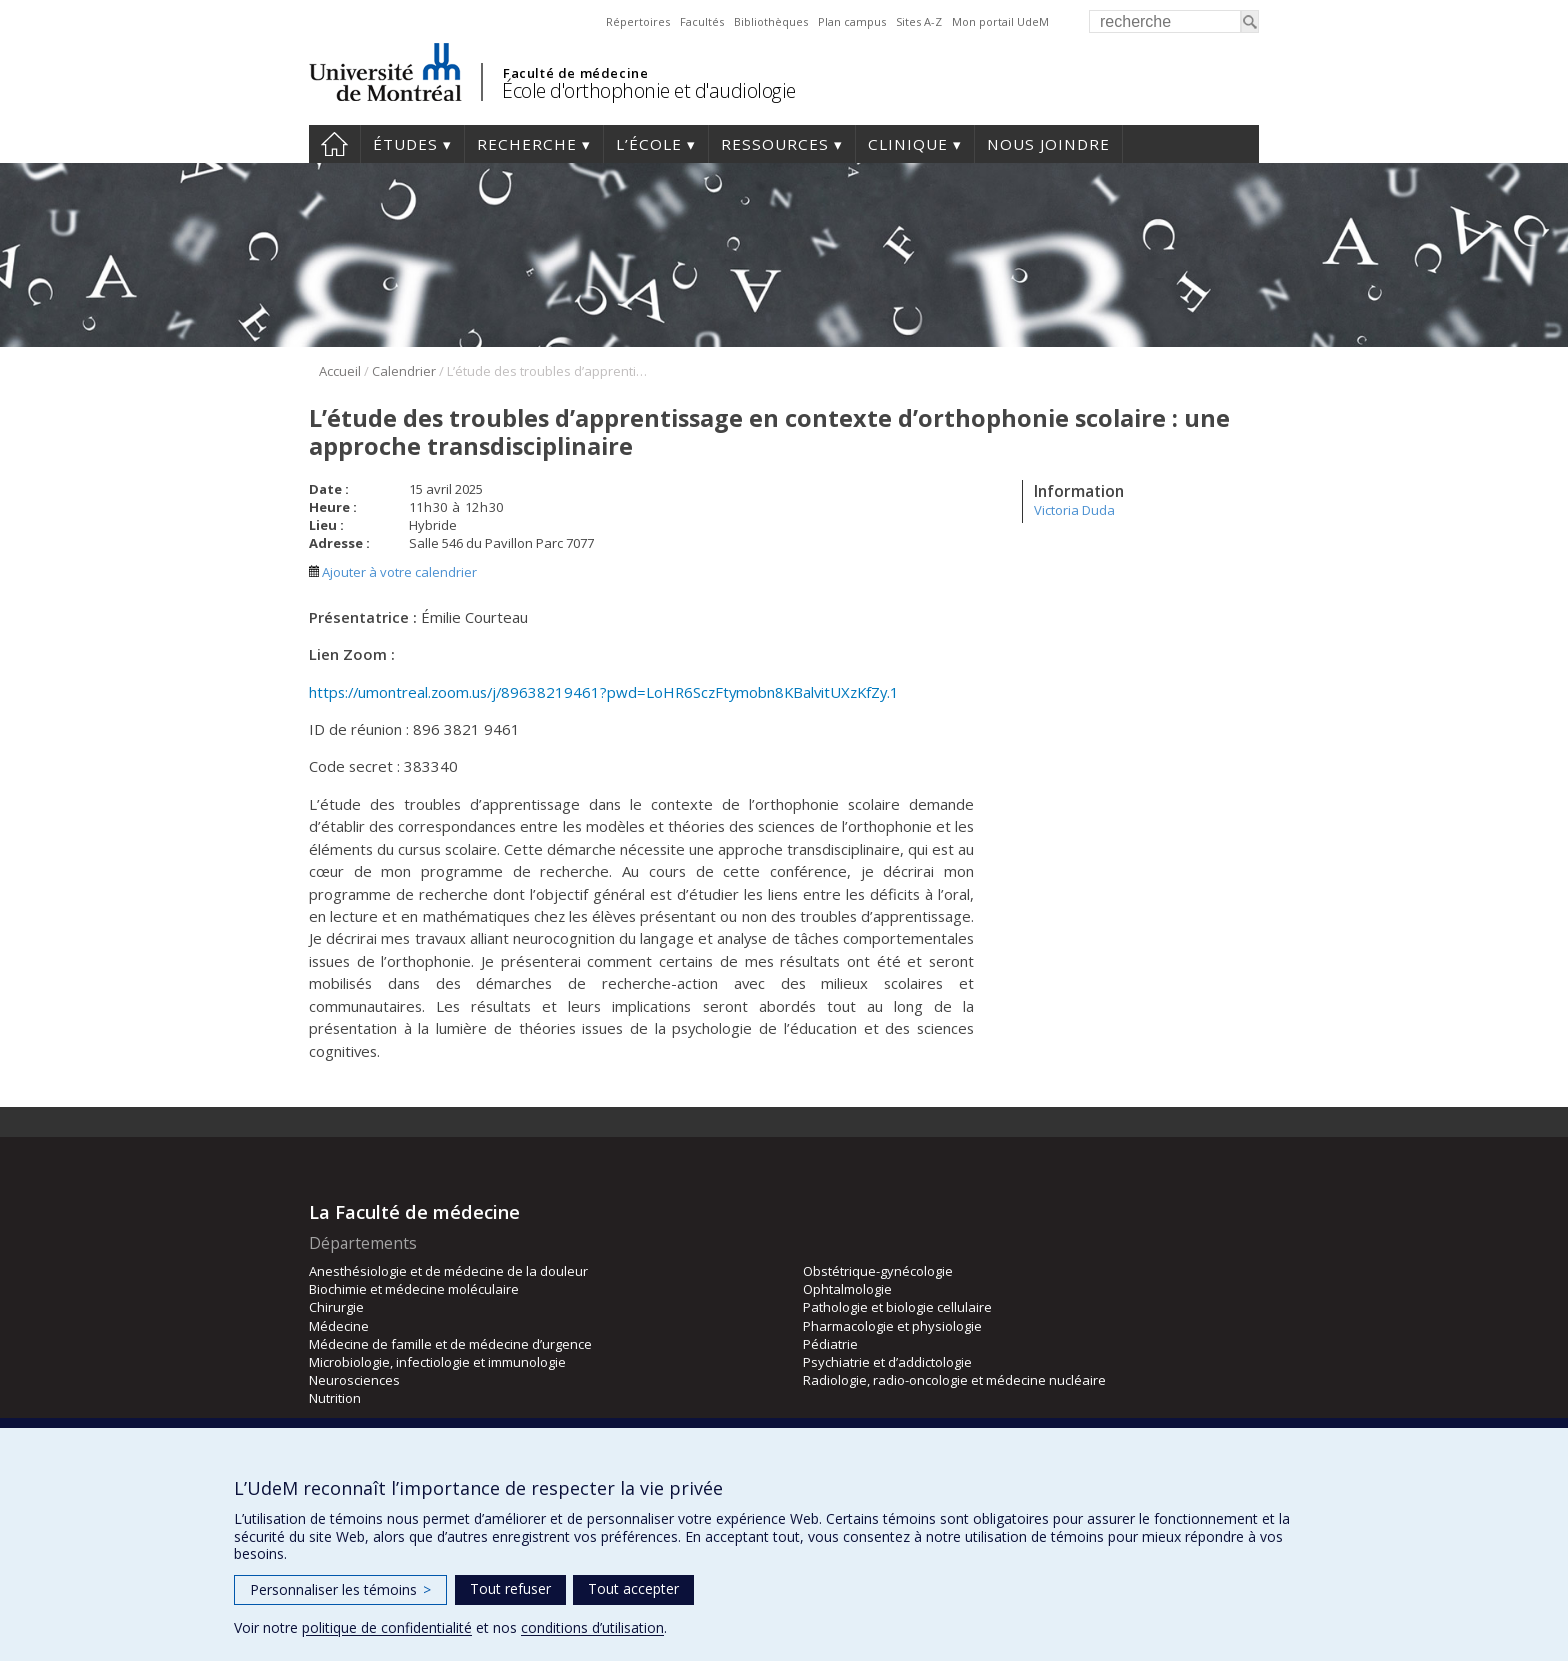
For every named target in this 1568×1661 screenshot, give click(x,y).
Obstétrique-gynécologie (878, 1271)
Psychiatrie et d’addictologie (887, 1362)
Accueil (334, 144)
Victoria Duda (1074, 510)
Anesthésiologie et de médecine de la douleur (448, 1271)
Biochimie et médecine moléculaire (414, 1289)
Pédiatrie (830, 1344)
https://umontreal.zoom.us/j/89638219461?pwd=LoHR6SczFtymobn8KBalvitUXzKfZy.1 (604, 692)
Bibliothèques (771, 21)
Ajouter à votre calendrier (393, 572)
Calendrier (404, 371)
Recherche (527, 144)
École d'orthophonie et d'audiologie (649, 90)
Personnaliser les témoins (340, 1589)
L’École (649, 144)
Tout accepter (633, 1588)
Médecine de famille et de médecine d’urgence (450, 1344)
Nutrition (335, 1398)
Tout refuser (510, 1588)
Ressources (775, 144)
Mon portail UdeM (1000, 21)
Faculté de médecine (575, 73)
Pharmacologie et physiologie (892, 1326)
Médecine (339, 1326)
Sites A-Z (919, 21)
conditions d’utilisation (592, 1627)
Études (405, 144)
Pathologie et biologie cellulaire (897, 1307)
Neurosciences (354, 1380)
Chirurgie (336, 1307)
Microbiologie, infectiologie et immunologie (437, 1362)
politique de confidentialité (387, 1627)
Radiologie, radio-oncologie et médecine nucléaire (954, 1380)
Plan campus (852, 21)
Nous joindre (1048, 144)
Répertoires (638, 21)
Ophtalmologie (847, 1289)
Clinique (908, 144)
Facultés (702, 21)
